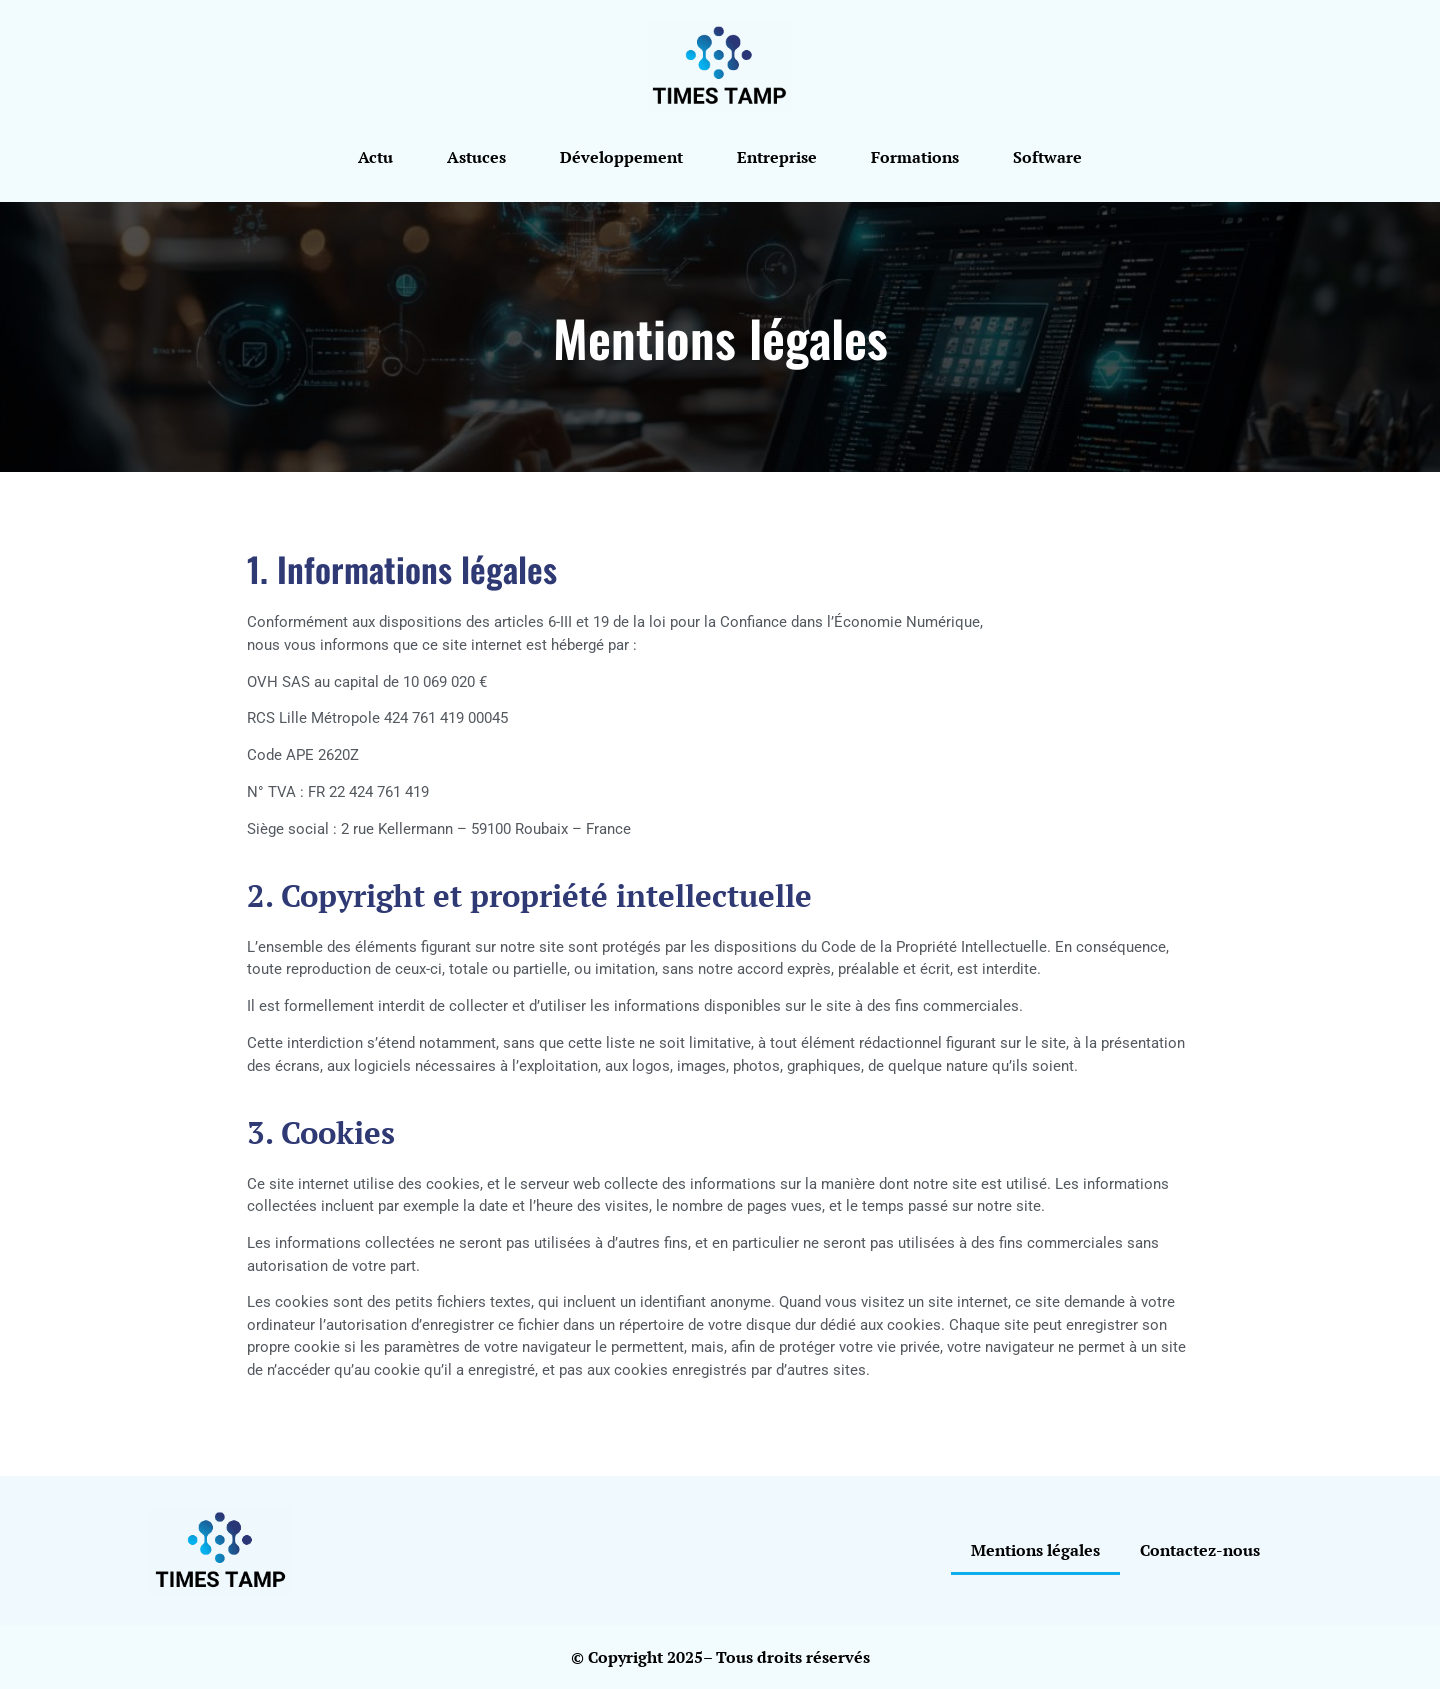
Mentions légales (1035, 1550)
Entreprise (777, 157)
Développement (621, 157)
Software (1047, 157)
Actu (375, 157)
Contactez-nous (1200, 1550)
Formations (915, 157)
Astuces (476, 157)
